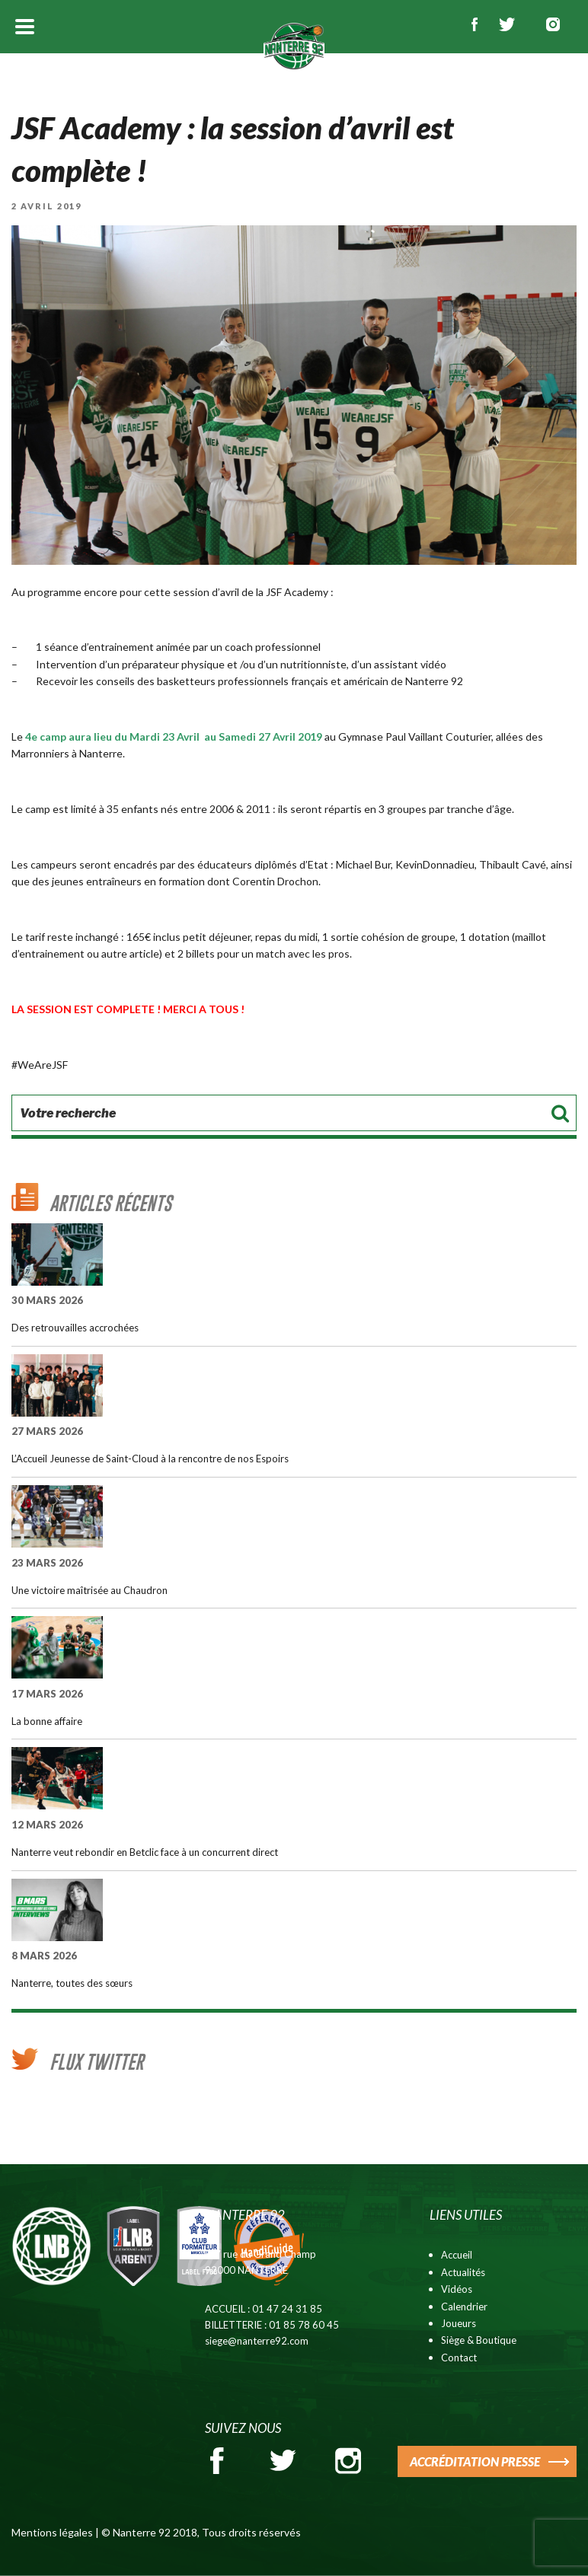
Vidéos (456, 2289)
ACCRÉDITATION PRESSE (475, 2461)
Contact (459, 2357)
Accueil (456, 2255)
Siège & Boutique (478, 2340)
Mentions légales (52, 2532)
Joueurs (458, 2323)
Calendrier (464, 2306)
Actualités (463, 2272)
